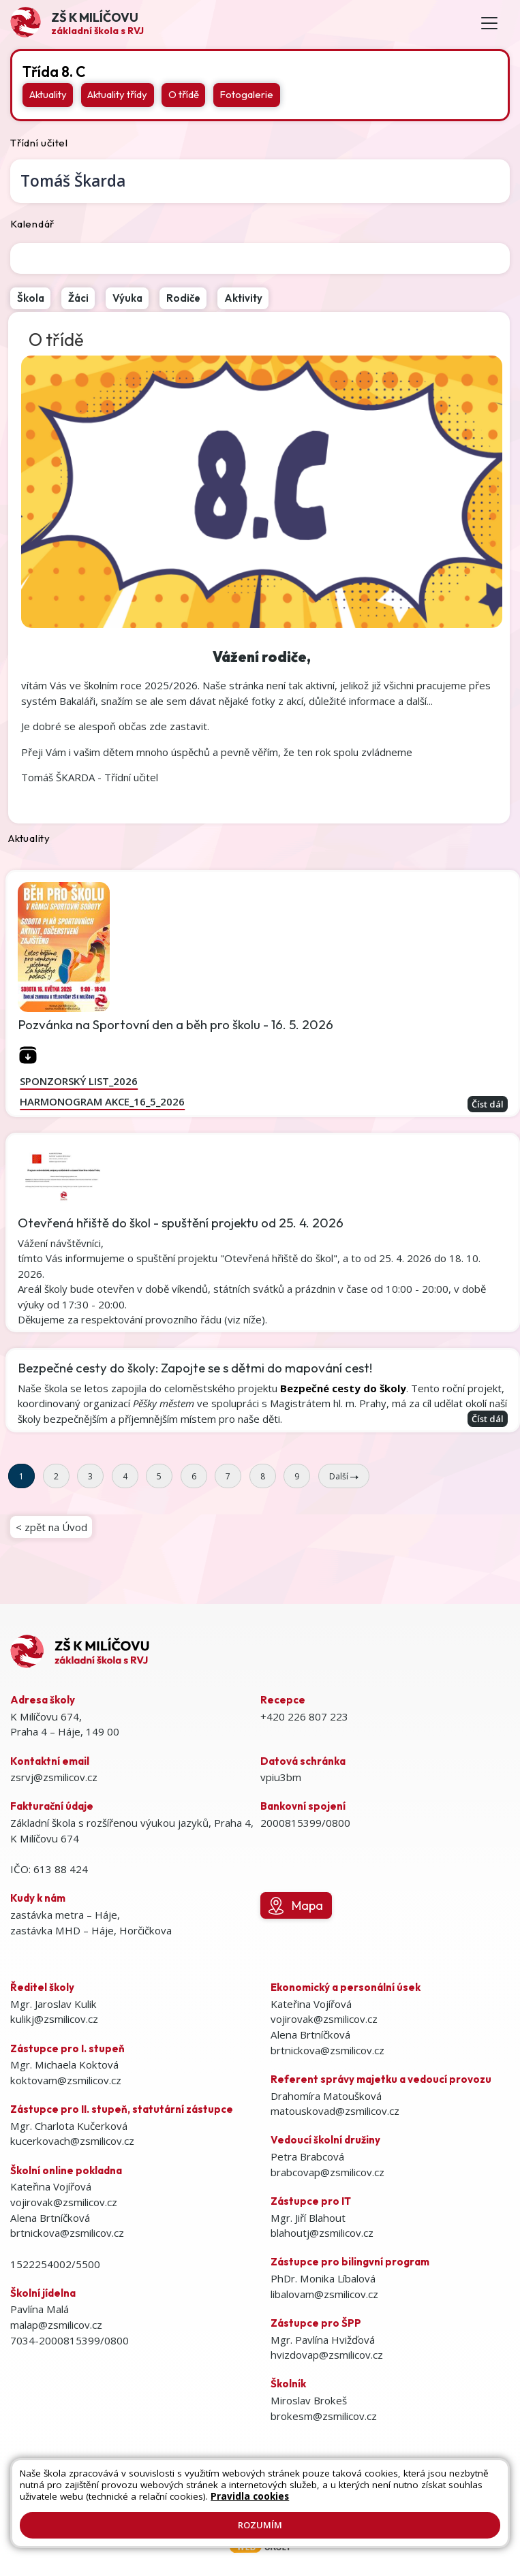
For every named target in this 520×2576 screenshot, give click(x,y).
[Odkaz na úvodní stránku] (77, 22)
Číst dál (488, 1104)
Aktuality (48, 94)
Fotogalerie (246, 94)
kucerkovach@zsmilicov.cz (72, 2141)
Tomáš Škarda (72, 180)
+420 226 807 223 (304, 1716)
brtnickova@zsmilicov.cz (67, 2233)
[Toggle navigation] (489, 23)
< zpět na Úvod (51, 1527)
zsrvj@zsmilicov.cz (53, 1777)
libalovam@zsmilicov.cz (324, 2294)
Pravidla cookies (250, 2496)
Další (343, 1476)
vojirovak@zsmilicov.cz (63, 2202)
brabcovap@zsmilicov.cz (327, 2172)
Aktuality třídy (117, 94)
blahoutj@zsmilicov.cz (322, 2233)
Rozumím (260, 2525)
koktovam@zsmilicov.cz (65, 2080)
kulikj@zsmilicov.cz (54, 2019)
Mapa (296, 1906)
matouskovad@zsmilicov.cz (335, 2111)
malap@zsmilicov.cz (56, 2324)
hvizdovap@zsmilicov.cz (327, 2354)
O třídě (183, 94)
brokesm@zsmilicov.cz (324, 2416)
